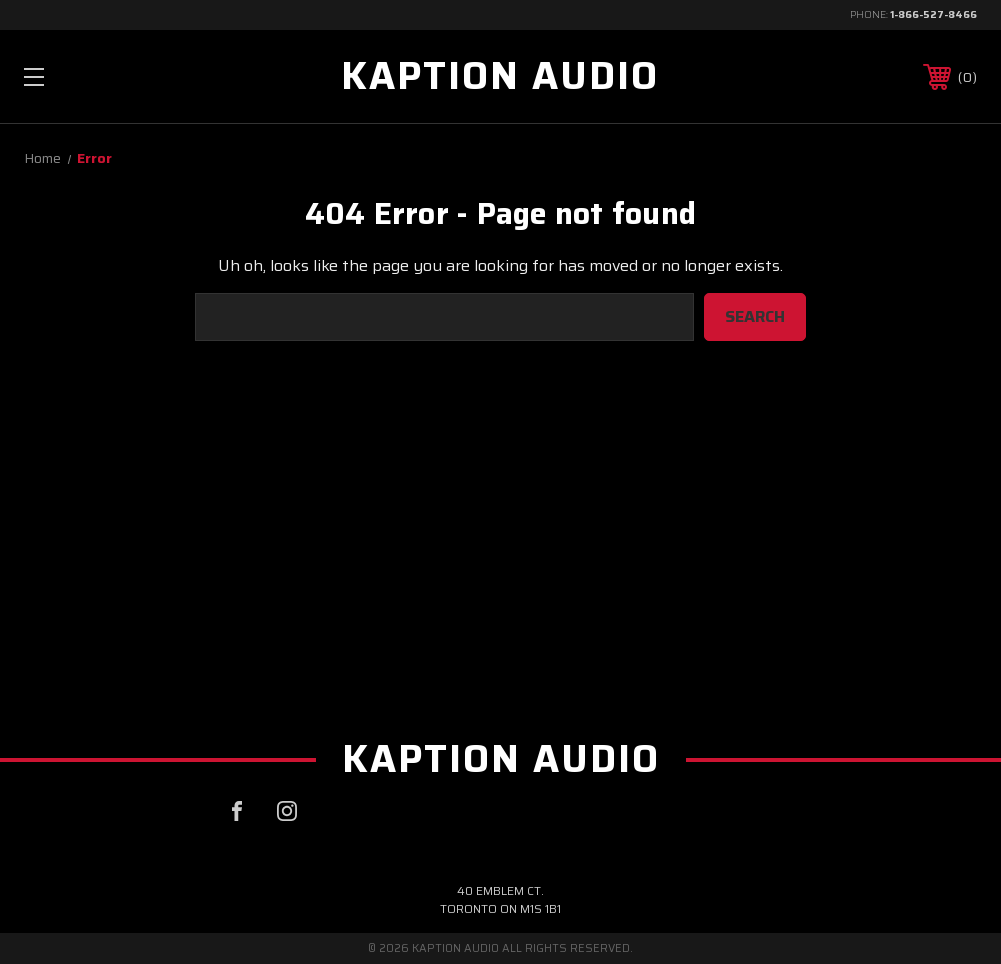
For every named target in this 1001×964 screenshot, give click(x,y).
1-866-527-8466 (933, 14)
